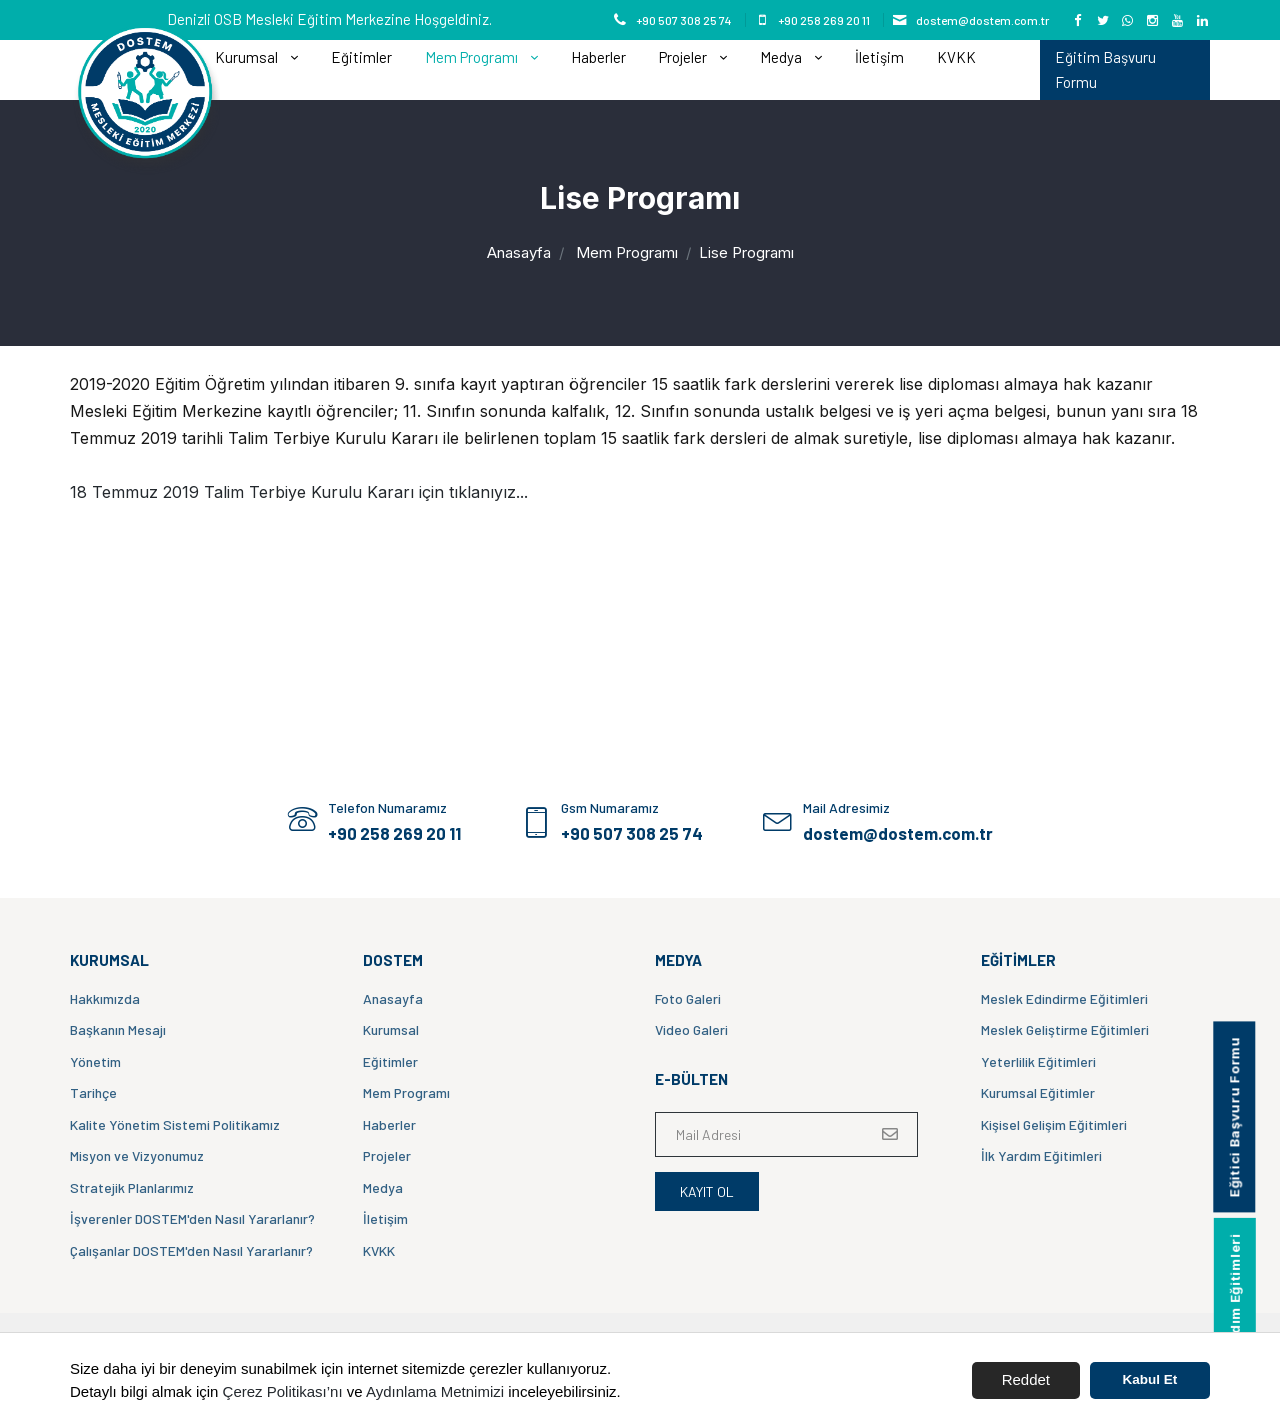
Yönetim (95, 1061)
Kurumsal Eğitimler (1038, 1092)
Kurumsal (248, 57)
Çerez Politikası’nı (283, 1391)
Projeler (684, 57)
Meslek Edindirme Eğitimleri (1064, 998)
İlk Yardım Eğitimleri (1041, 1155)
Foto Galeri (688, 998)
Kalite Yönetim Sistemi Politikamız (175, 1124)
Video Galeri (691, 1029)
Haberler (598, 57)
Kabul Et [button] (1150, 1379)
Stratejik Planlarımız (132, 1187)
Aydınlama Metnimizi (435, 1391)
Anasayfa (519, 252)
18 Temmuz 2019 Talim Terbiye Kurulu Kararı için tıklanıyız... (299, 492)
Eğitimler (361, 57)
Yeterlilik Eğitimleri (1038, 1061)
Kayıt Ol (707, 1191)
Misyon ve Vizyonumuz (137, 1155)
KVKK (956, 57)
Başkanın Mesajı (118, 1029)
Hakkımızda (105, 998)
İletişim (879, 57)
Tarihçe (93, 1092)
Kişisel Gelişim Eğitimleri (1054, 1124)
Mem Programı (473, 57)
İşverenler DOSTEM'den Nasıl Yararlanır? (192, 1218)
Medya (782, 57)
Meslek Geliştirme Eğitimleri (1065, 1029)
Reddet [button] (1026, 1379)
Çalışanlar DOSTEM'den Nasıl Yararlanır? (191, 1250)
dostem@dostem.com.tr (982, 20)
